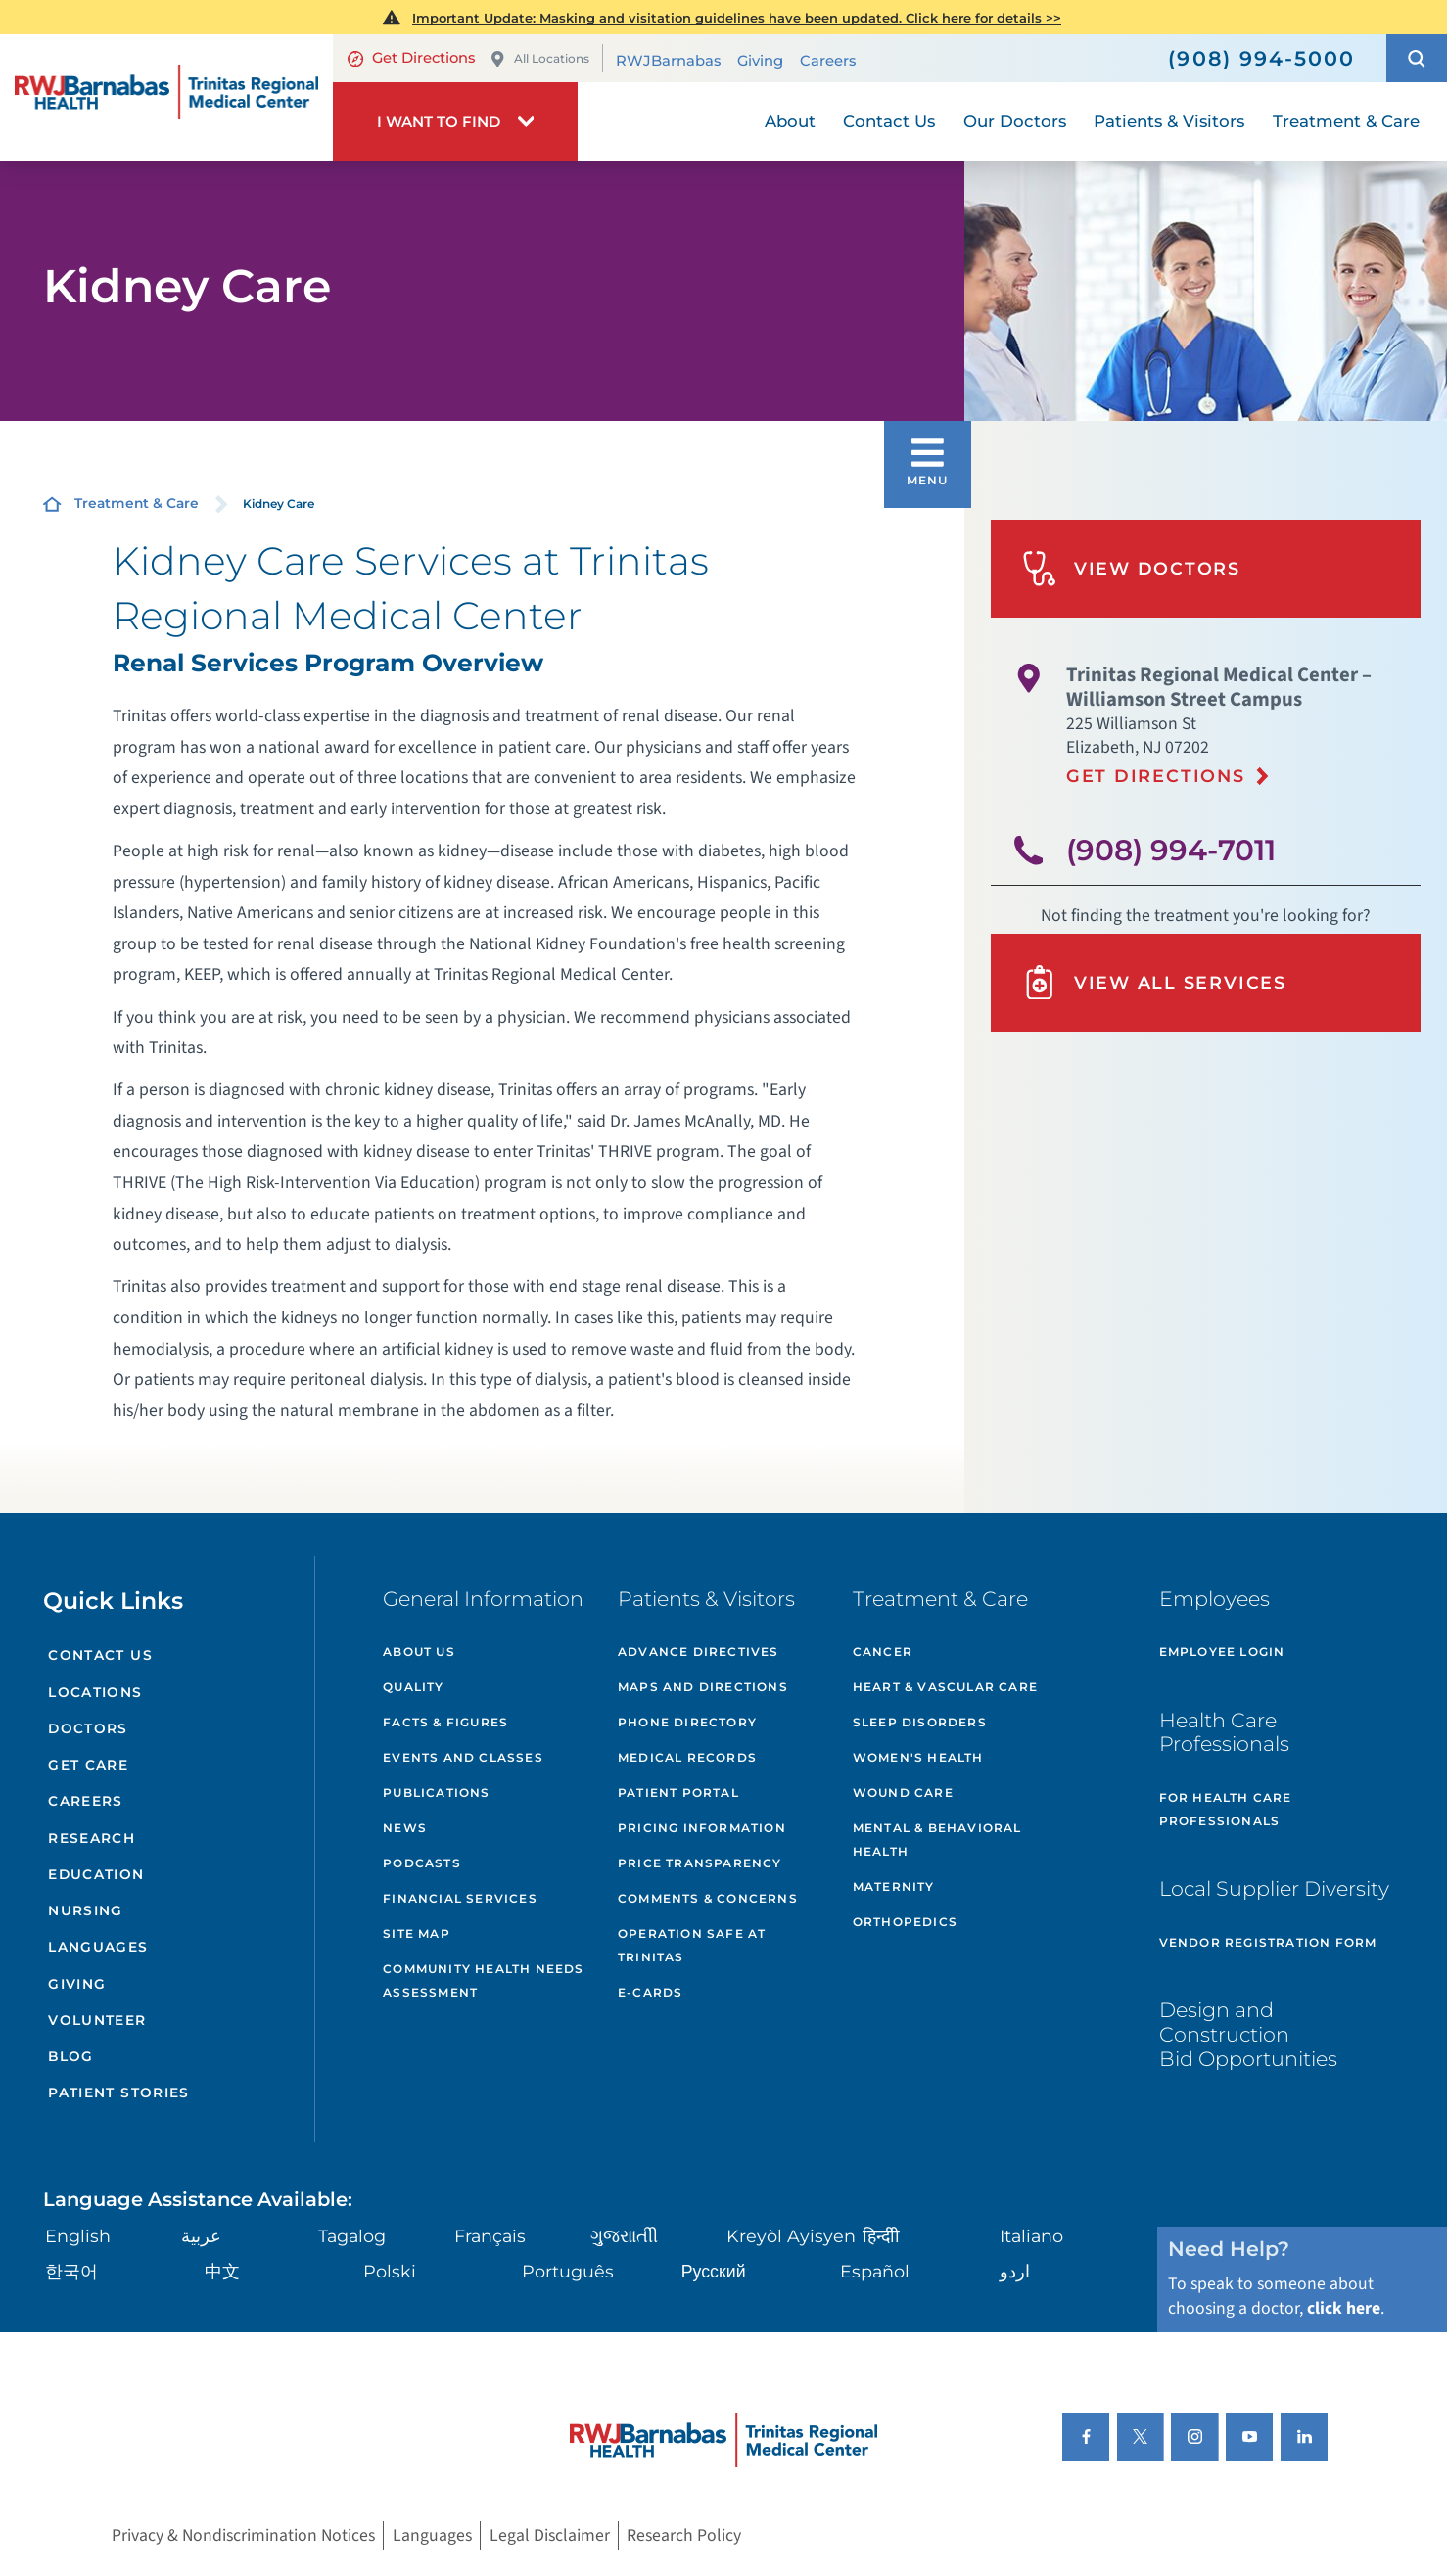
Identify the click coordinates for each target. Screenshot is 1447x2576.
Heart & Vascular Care (945, 1686)
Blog (71, 2056)
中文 (222, 2271)
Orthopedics (905, 1921)
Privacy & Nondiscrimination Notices (243, 2535)
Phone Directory (687, 1722)
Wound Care (903, 1792)
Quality (413, 1686)
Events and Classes (463, 1757)
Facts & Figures (445, 1722)
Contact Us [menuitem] (889, 121)
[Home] (166, 97)
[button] (1416, 58)
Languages (98, 1947)
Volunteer (97, 2020)
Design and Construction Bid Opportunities (1248, 2034)
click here (1343, 2308)
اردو (1015, 2271)
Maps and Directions (703, 1686)
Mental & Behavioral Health (937, 1839)
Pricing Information (702, 1827)
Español (875, 2271)
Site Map (416, 1933)
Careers (828, 60)
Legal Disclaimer (550, 2535)
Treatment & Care (136, 503)
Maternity (894, 1886)
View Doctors (1131, 568)
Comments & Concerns (708, 1898)
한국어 (71, 2271)
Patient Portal (678, 1792)
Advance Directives (698, 1651)
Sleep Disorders (920, 1722)
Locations (95, 1692)
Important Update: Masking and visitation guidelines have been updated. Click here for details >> (736, 17)
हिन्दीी (881, 2236)
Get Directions (411, 58)
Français (490, 2236)
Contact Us (100, 1655)
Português (568, 2271)
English (78, 2236)
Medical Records (687, 1757)
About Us (419, 1651)
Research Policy (684, 2535)
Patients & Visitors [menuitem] (1169, 121)
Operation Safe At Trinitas (692, 1945)
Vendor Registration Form (1268, 1942)
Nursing (85, 1910)
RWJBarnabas (668, 60)
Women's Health (918, 1757)
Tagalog (352, 2236)
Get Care (88, 1764)
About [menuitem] (790, 121)
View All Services (1154, 982)
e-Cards (650, 1992)
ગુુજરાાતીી (624, 2236)
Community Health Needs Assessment (483, 1980)
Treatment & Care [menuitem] (1346, 121)
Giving (760, 60)
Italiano (1031, 2236)
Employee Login (1222, 1651)
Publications (436, 1792)
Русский (713, 2271)
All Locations (539, 59)
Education (96, 1874)
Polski (389, 2271)
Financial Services (460, 1898)
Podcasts (422, 1863)
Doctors (88, 1728)
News (405, 1827)
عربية (201, 2236)
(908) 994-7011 (1171, 849)
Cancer (882, 1651)
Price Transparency (700, 1863)
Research (91, 1838)
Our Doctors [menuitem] (1014, 121)
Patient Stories (119, 2092)
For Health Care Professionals (1225, 1809)
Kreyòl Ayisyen (791, 2236)
